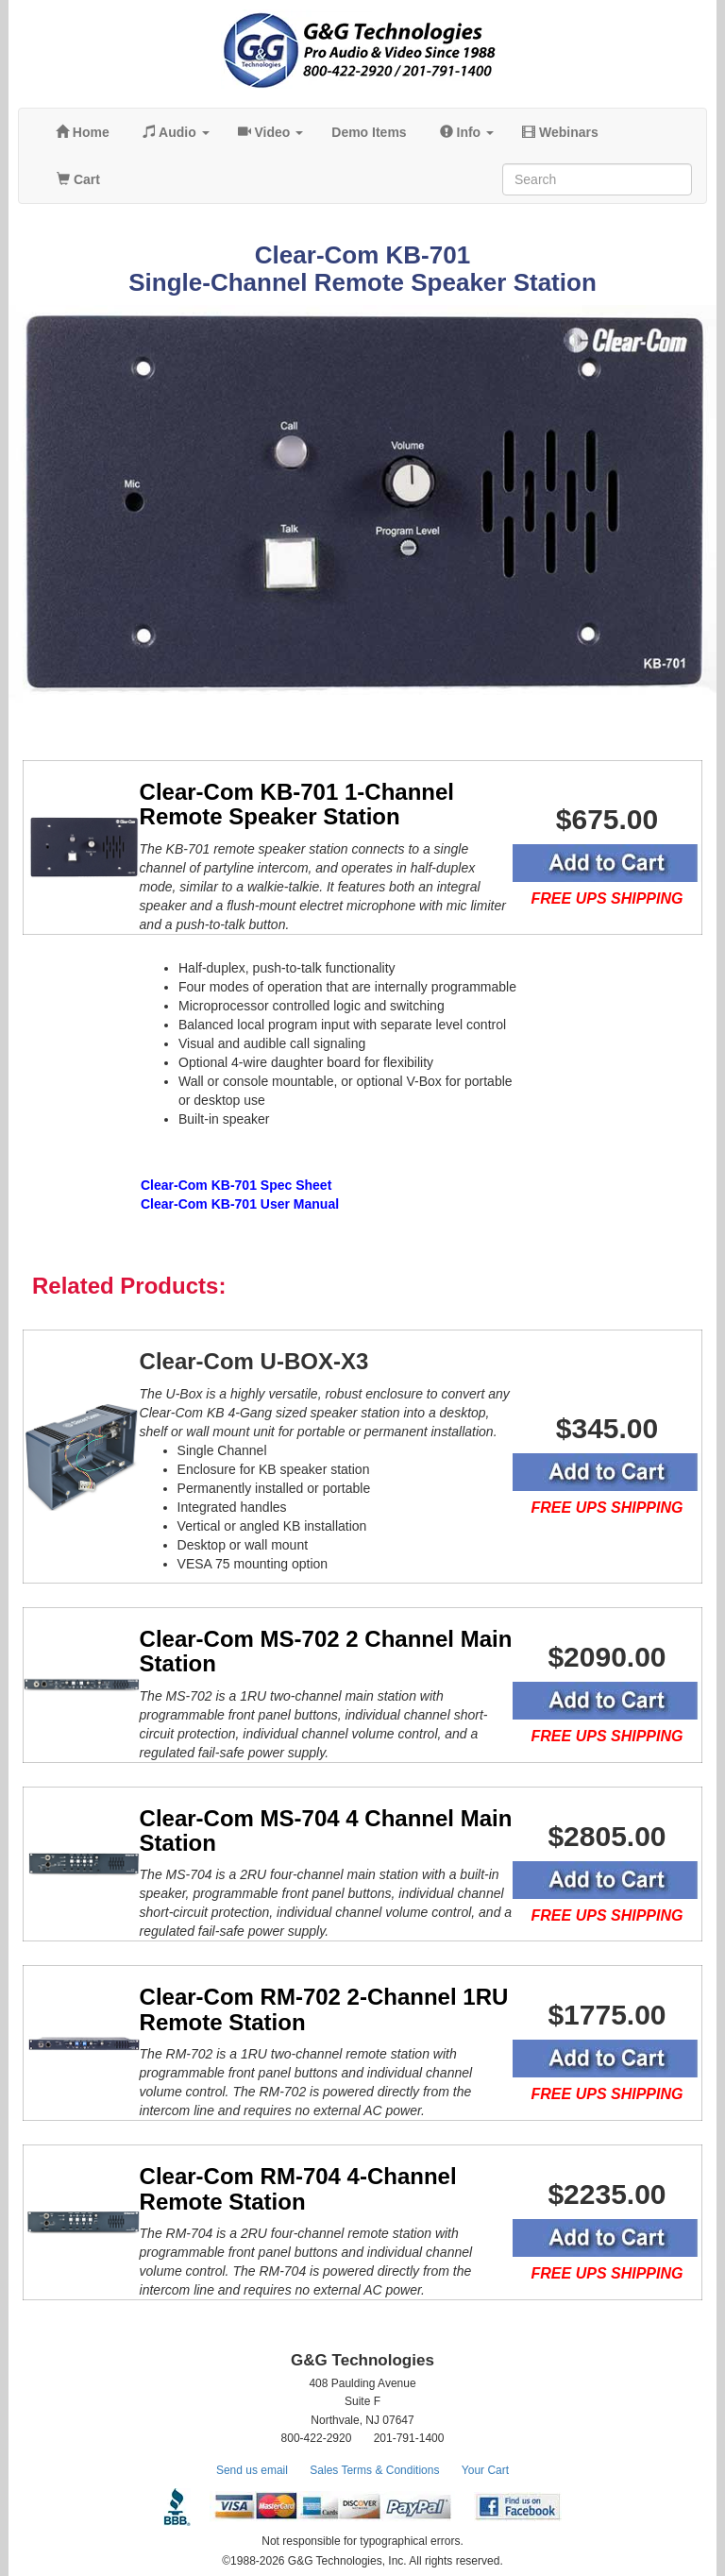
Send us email (252, 2470)
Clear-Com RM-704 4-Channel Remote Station (298, 2188)
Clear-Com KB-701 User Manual (240, 1204)
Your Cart (485, 2470)
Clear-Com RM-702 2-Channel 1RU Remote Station (324, 2009)
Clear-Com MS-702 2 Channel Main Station (326, 1651)
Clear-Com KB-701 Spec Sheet (236, 1185)
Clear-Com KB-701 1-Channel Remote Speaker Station (297, 804)
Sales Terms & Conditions (374, 2470)
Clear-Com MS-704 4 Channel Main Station (326, 1830)
